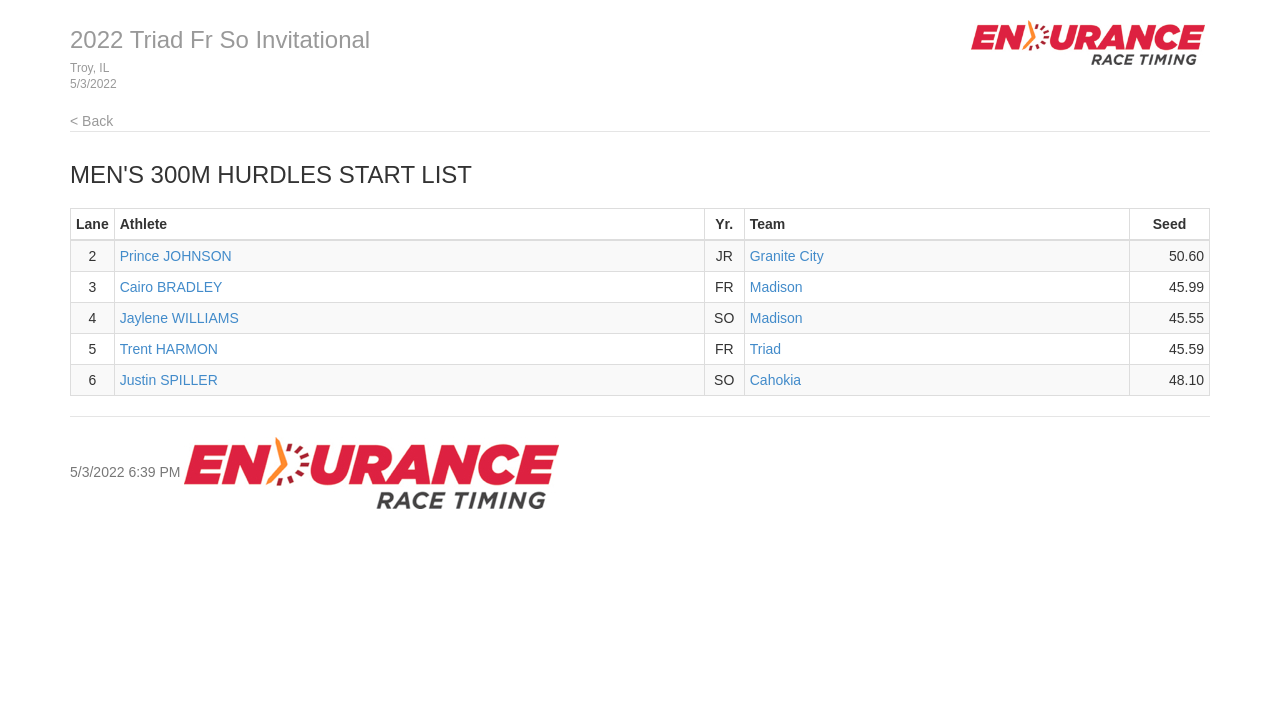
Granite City (787, 256)
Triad (765, 349)
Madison (776, 287)
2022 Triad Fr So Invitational (220, 39)
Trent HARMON (169, 349)
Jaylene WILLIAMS (179, 318)
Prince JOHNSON (176, 256)
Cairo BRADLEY (171, 287)
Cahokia (775, 380)
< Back (91, 121)
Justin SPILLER (169, 380)
